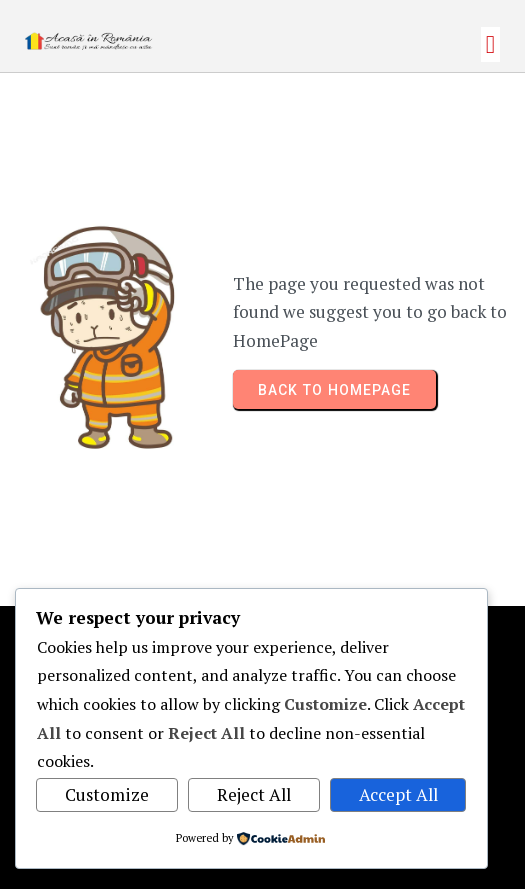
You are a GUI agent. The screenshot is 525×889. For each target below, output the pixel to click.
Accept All (398, 794)
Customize (107, 794)
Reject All (254, 794)
